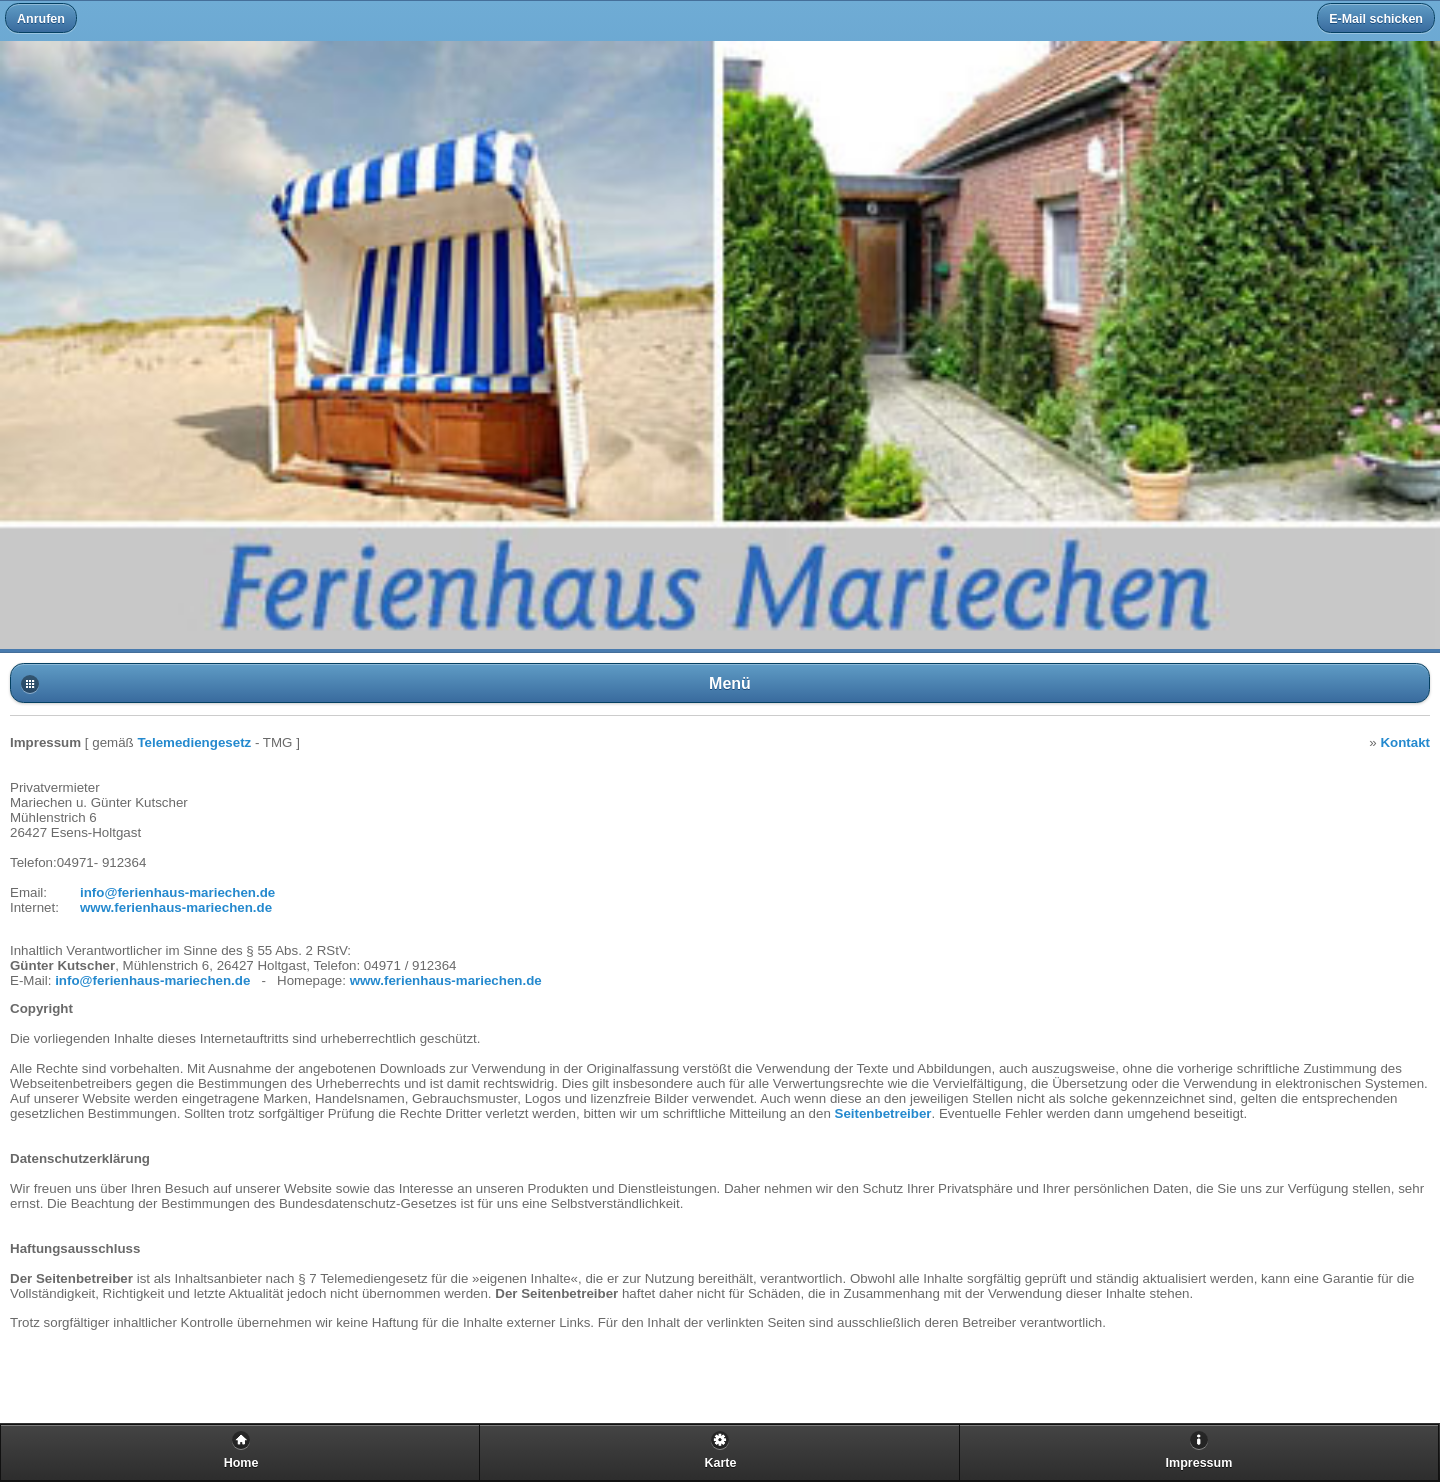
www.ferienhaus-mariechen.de (176, 907)
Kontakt (1405, 742)
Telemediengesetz (194, 742)
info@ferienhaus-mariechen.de (177, 892)
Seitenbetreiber (883, 1113)
